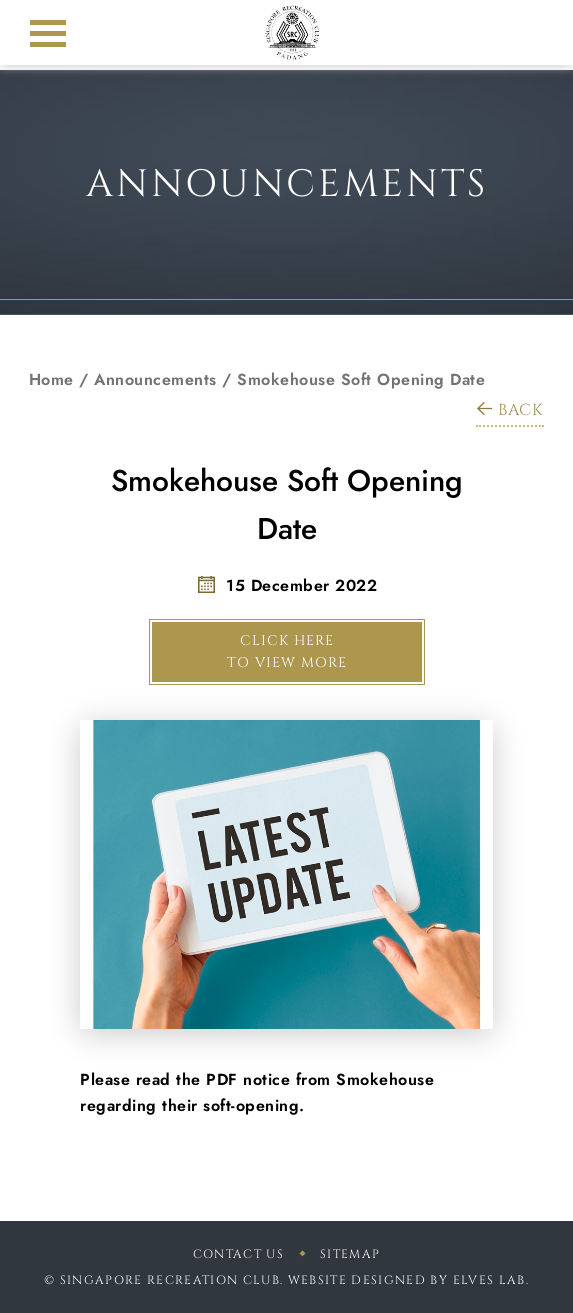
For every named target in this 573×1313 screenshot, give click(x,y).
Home (51, 379)
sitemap (350, 1254)
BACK (510, 410)
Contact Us (238, 1254)
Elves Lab (489, 1280)
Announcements (155, 379)
